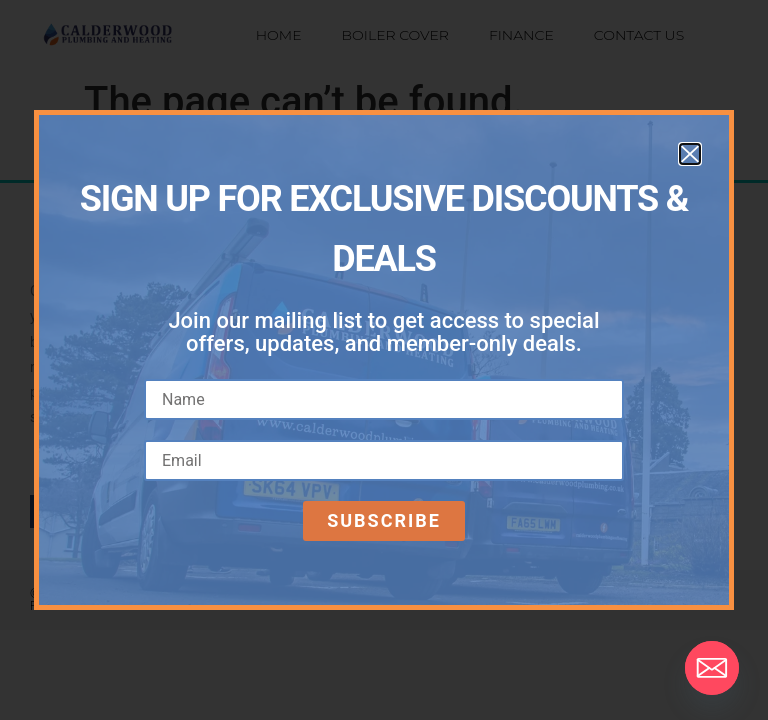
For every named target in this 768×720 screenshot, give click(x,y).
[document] (384, 360)
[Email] (712, 668)
